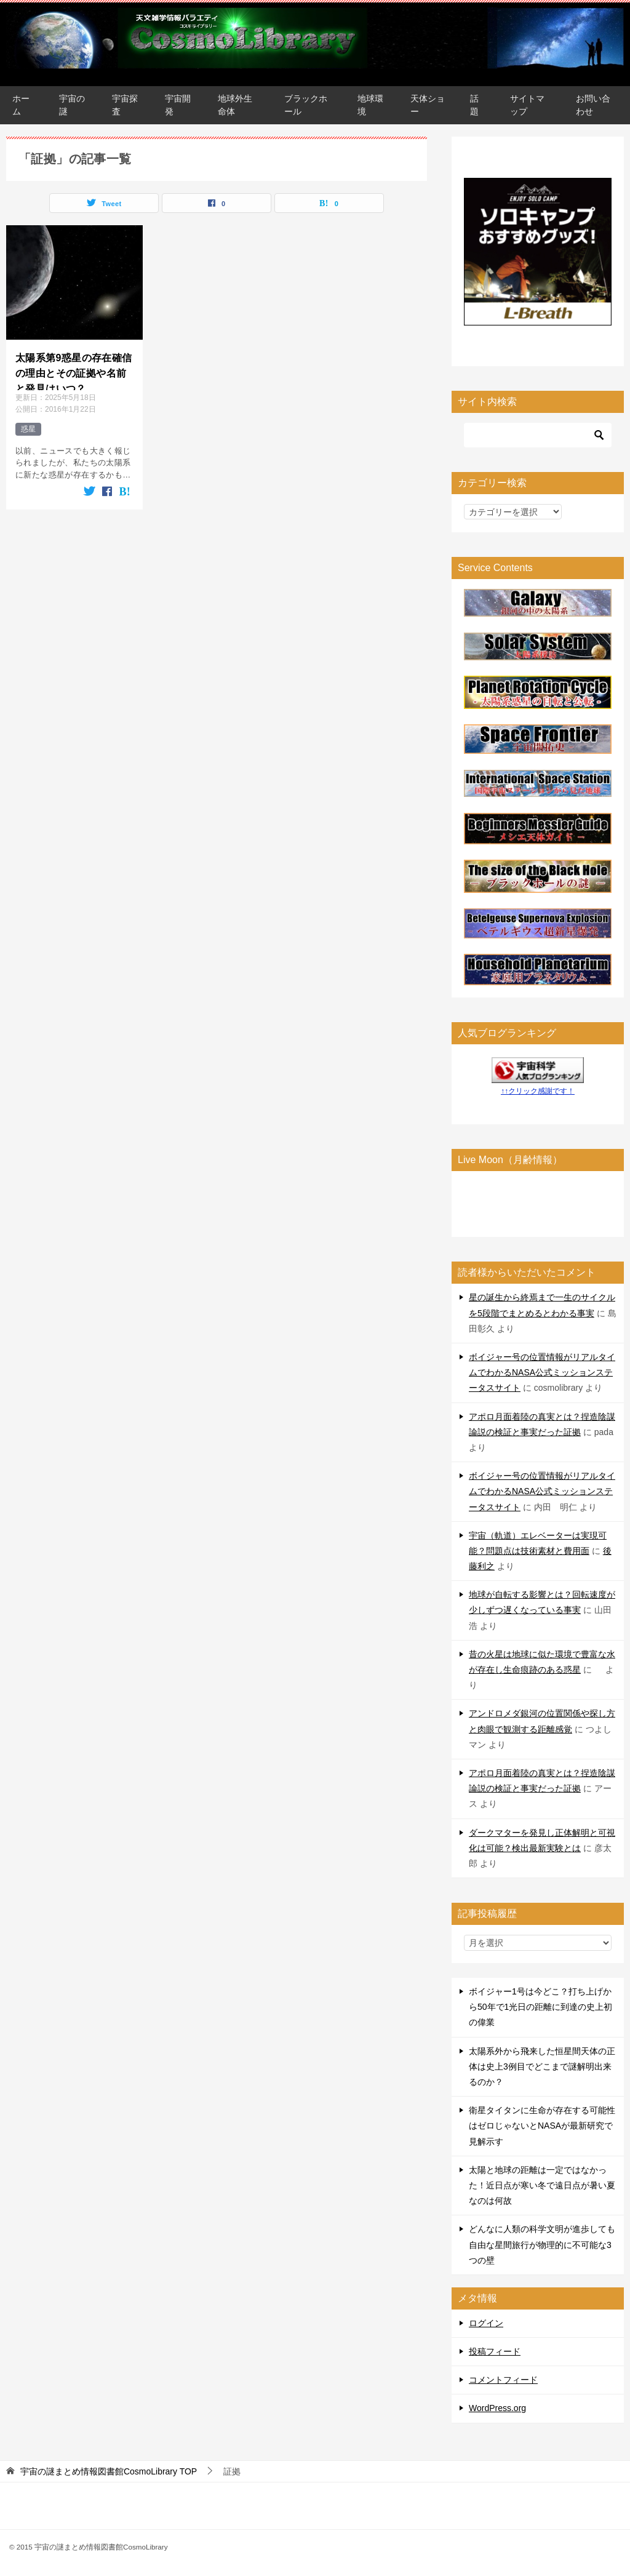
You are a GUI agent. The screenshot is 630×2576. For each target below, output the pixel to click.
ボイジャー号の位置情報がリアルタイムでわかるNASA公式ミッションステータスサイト (542, 1372)
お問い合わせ (593, 105)
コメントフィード (503, 2380)
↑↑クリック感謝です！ (538, 1091)
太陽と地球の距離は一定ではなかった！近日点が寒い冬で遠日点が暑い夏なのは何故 (542, 2185)
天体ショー (427, 105)
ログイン (486, 2323)
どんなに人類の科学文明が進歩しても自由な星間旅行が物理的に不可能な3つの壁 (542, 2244)
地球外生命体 (235, 105)
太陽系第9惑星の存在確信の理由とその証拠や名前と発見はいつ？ (73, 370)
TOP (108, 2471)
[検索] (538, 435)
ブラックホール (305, 105)
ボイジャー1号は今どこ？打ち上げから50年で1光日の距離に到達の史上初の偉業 (540, 2006)
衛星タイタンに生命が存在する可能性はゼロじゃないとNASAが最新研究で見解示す (542, 2125)
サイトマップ (527, 105)
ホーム (21, 105)
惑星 (28, 429)
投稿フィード (494, 2351)
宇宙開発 (178, 105)
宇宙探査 (125, 105)
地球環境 (370, 105)
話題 (474, 105)
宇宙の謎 (72, 105)
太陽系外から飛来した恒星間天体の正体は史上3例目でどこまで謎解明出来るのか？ (542, 2066)
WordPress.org (497, 2408)
